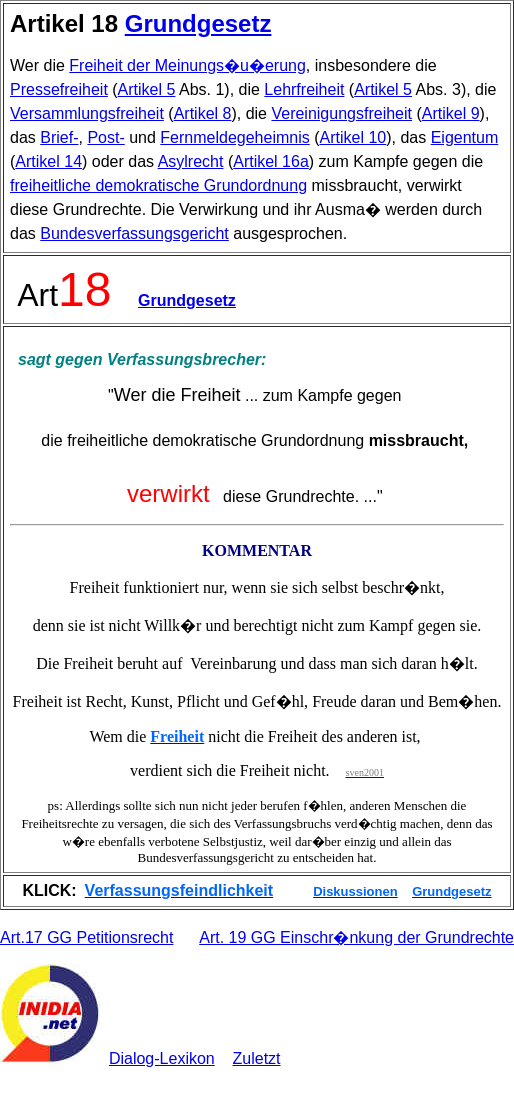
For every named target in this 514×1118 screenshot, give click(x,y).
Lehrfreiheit (304, 89)
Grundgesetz (198, 23)
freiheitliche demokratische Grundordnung (158, 185)
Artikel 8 (203, 113)
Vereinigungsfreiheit (341, 113)
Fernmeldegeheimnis (234, 137)
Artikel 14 (48, 161)
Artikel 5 (147, 89)
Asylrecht (191, 161)
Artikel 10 (353, 137)
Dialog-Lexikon (162, 1058)
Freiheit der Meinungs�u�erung (187, 65)
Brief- (59, 137)
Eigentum (465, 137)
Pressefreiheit (59, 89)
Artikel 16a (271, 161)
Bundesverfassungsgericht (134, 233)
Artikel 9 (451, 113)
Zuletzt (257, 1058)
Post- (105, 137)
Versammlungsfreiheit (87, 113)
